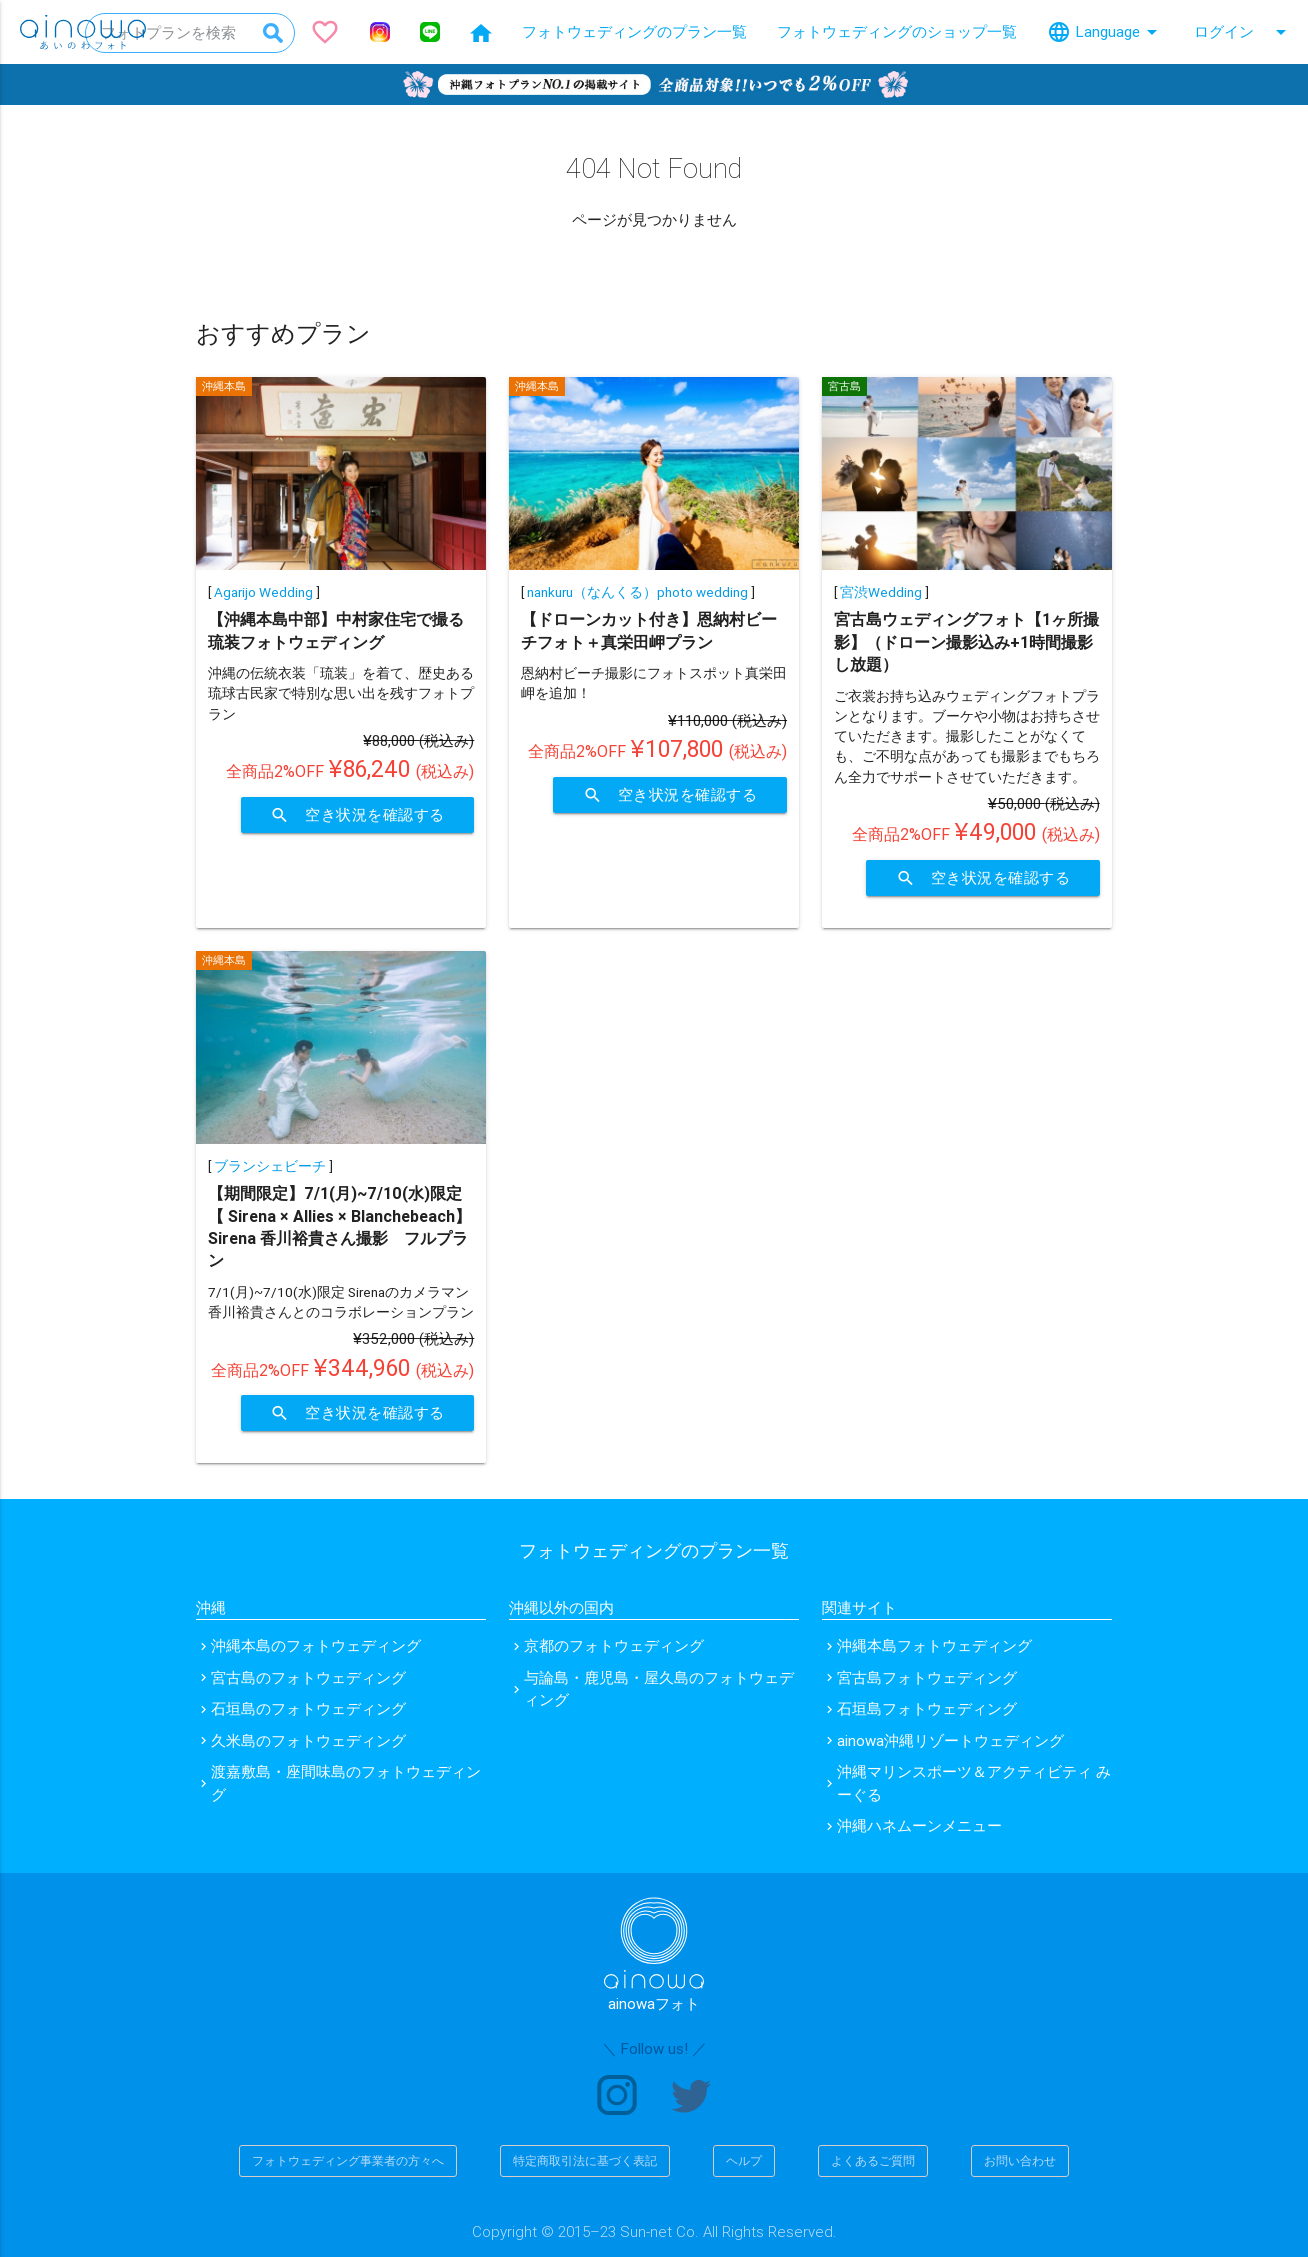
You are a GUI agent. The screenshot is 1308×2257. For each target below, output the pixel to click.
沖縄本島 (224, 386)
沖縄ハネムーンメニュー (919, 1825)
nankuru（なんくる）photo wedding (637, 592)
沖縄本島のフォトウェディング (316, 1645)
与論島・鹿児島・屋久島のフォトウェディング (659, 1689)
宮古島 (844, 386)
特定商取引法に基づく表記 (585, 2160)
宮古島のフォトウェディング (308, 1677)
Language (1105, 32)
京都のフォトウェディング (614, 1645)
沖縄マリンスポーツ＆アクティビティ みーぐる (974, 1783)
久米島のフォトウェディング (308, 1740)
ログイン (1243, 32)
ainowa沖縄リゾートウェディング (950, 1740)
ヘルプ (744, 2160)
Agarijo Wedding (263, 592)
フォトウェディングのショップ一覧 (897, 31)
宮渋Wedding (881, 592)
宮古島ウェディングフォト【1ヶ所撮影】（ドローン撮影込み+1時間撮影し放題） (966, 641)
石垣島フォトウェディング (927, 1708)
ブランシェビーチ (270, 1166)
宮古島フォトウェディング (927, 1677)
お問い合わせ (1020, 2160)
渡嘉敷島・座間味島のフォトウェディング (346, 1783)
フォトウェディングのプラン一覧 (634, 31)
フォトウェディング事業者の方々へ (348, 2160)
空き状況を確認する (357, 815)
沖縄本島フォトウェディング (934, 1645)
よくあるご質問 (873, 2160)
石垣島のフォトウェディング (308, 1708)
